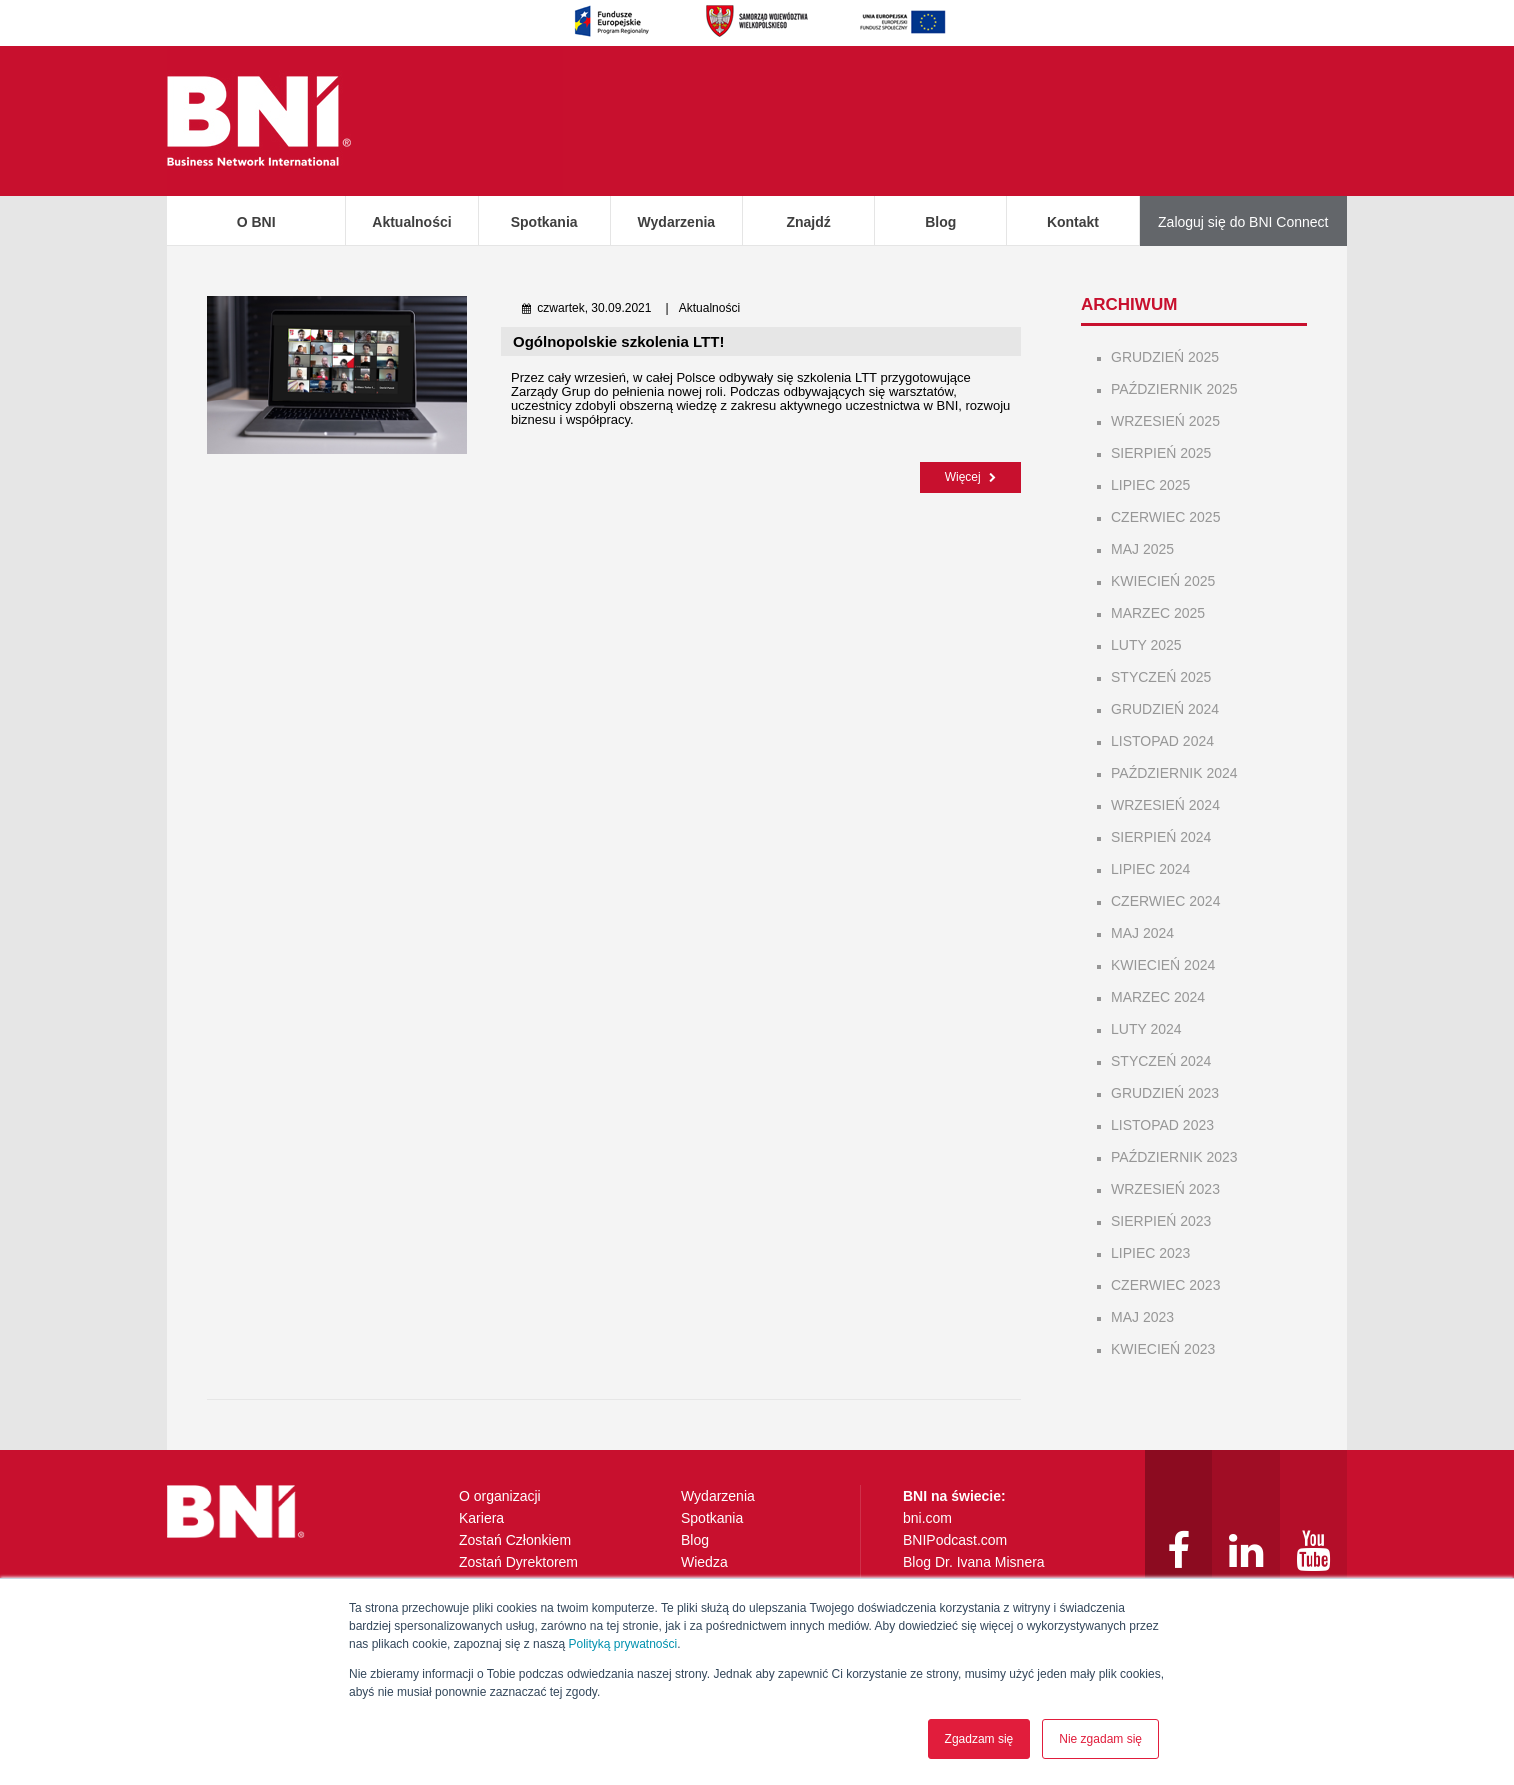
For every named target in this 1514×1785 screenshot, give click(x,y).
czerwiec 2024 (1165, 901)
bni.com (927, 1518)
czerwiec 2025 (1165, 517)
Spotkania (544, 222)
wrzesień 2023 (1165, 1189)
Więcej (970, 476)
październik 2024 (1174, 773)
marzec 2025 (1158, 613)
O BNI (256, 222)
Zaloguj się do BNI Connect (1243, 222)
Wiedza (704, 1562)
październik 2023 (1174, 1157)
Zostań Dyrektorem (518, 1562)
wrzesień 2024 (1165, 805)
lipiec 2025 (1150, 485)
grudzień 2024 (1165, 709)
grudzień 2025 (1165, 357)
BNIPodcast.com (955, 1540)
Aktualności (411, 222)
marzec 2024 (1158, 997)
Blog (940, 222)
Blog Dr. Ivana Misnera (974, 1562)
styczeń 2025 (1161, 677)
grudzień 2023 (1165, 1093)
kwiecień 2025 (1163, 581)
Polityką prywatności (622, 1644)
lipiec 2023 (1150, 1253)
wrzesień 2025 (1165, 421)
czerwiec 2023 (1165, 1285)
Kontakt (1073, 222)
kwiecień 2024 (1163, 965)
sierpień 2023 (1161, 1221)
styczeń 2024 (1161, 1061)
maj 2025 (1142, 549)
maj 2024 (1142, 933)
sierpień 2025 (1161, 453)
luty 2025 (1146, 645)
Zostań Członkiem (515, 1540)
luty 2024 (1146, 1029)
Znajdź (808, 222)
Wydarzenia (677, 222)
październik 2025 (1174, 389)
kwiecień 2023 (1163, 1349)
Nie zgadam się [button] (1100, 1739)
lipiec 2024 (1150, 869)
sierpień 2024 (1161, 837)
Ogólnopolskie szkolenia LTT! (618, 341)
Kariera (481, 1518)
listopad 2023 (1162, 1125)
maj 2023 (1142, 1317)
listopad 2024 (1162, 741)
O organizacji (500, 1496)
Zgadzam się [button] (979, 1739)
